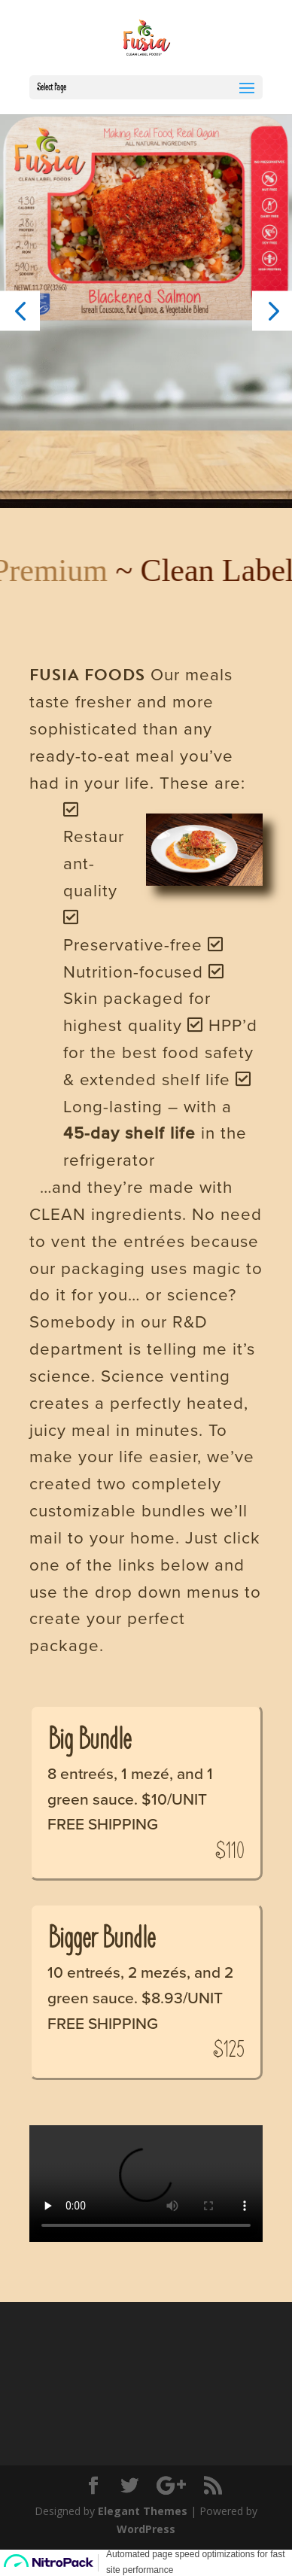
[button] (20, 310)
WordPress (146, 2529)
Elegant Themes (142, 2511)
